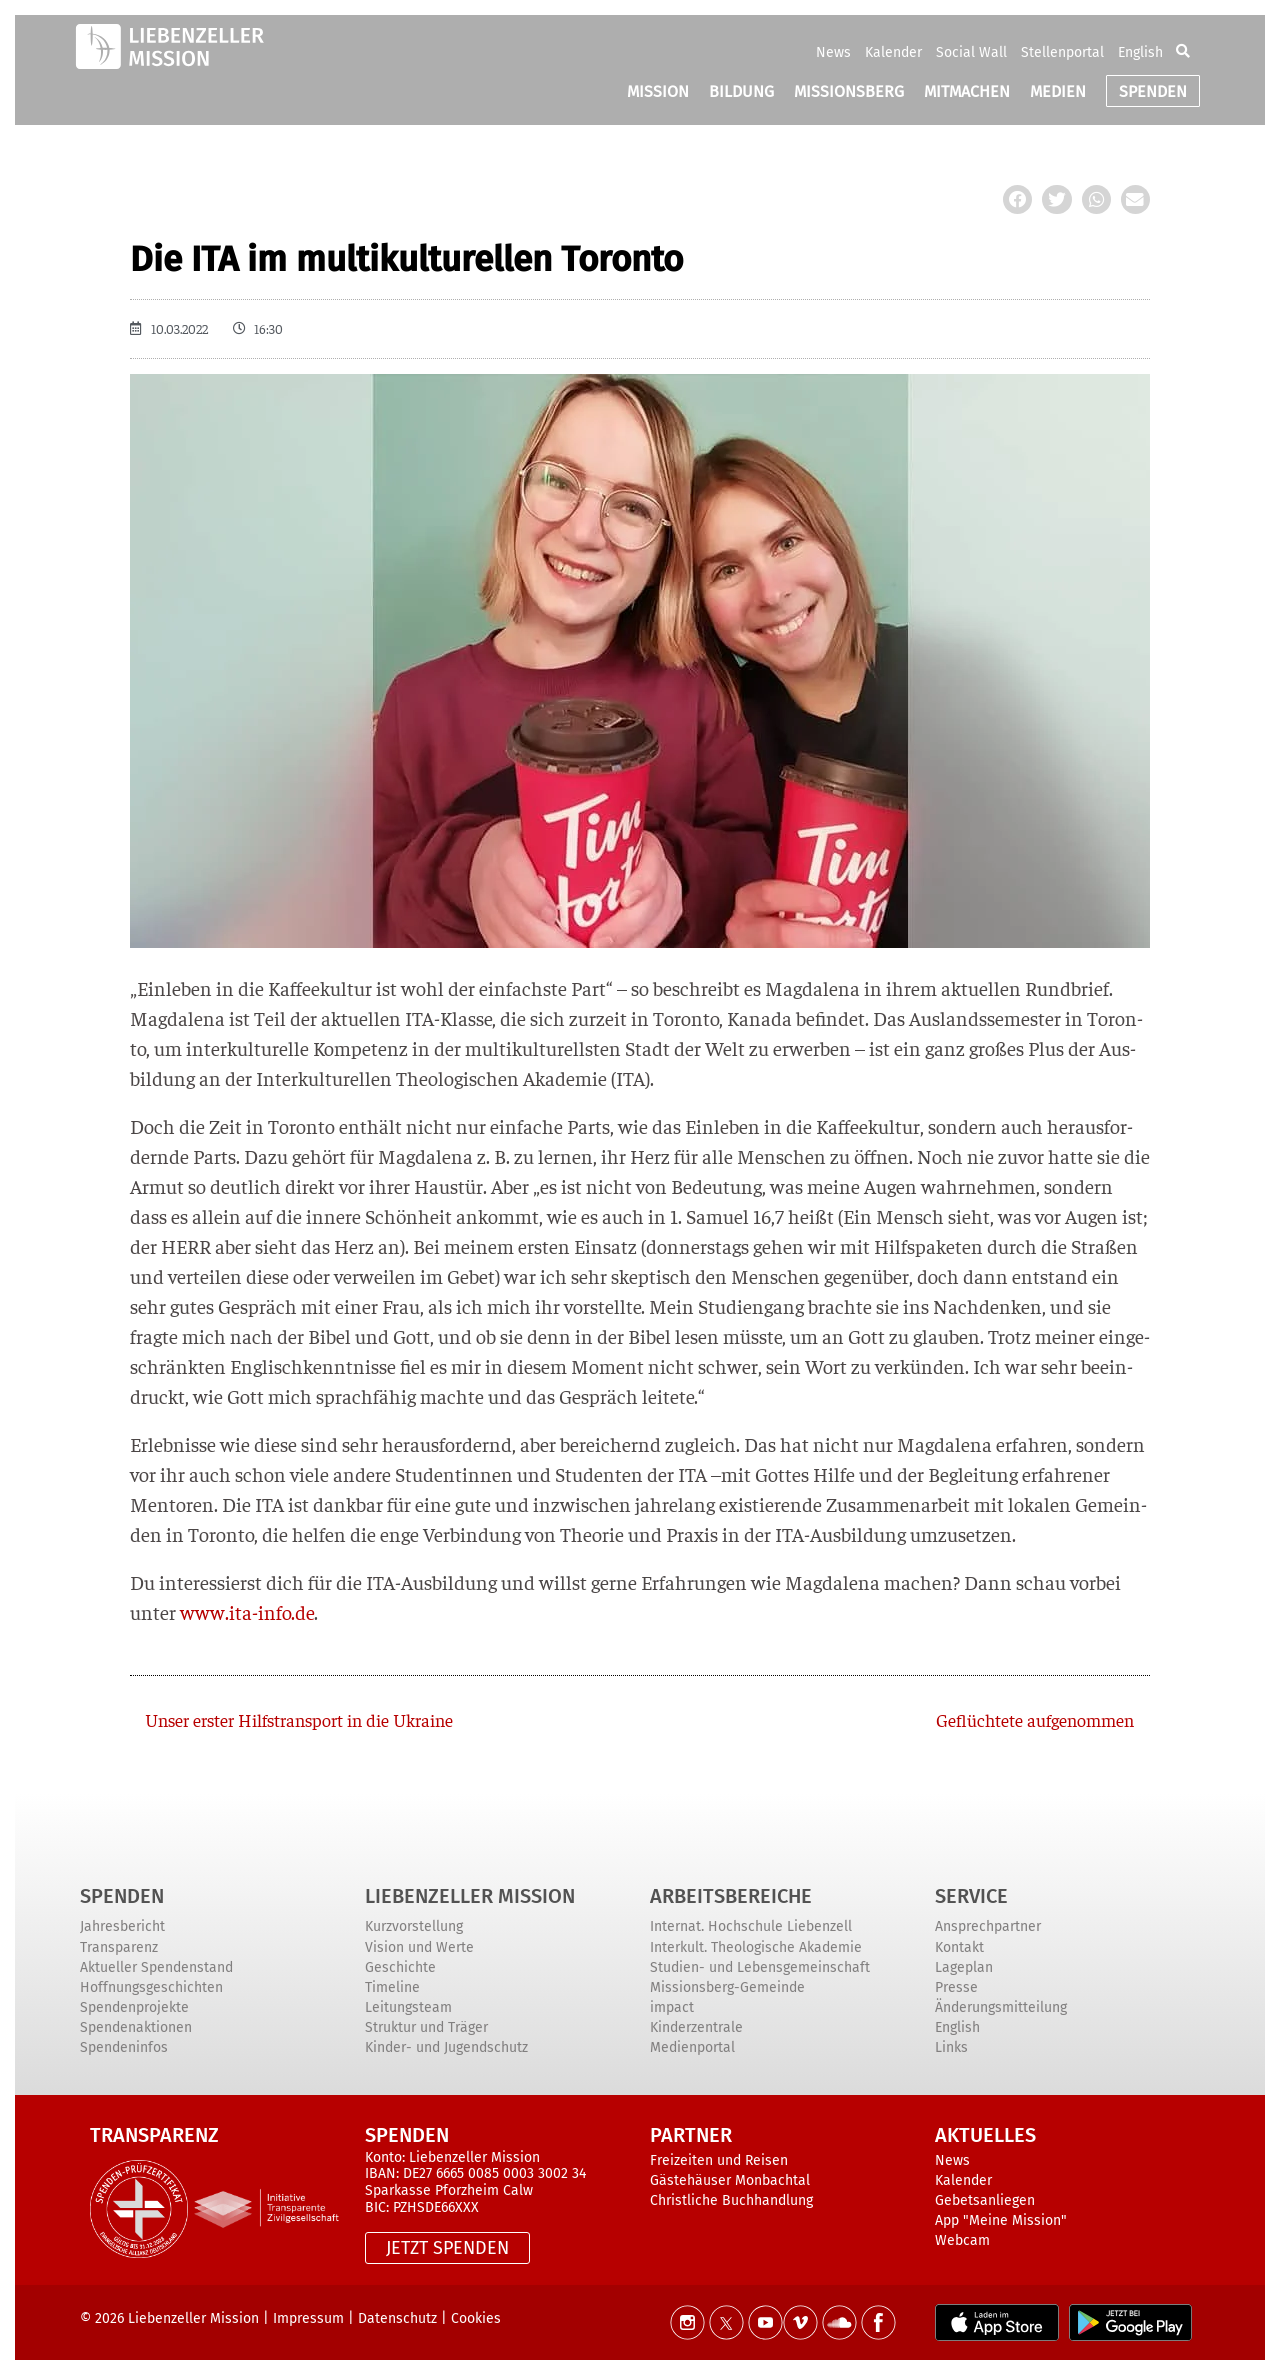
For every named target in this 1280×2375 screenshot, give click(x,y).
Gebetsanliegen (985, 2200)
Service (971, 1896)
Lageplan (964, 1967)
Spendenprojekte (134, 2007)
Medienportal (692, 2047)
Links (951, 2047)
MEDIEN (1058, 91)
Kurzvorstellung (414, 1926)
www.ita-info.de (247, 1611)
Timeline (392, 1987)
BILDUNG (741, 91)
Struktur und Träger (426, 2027)
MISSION (658, 91)
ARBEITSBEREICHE (731, 1896)
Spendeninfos (124, 2047)
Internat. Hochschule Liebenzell (751, 1926)
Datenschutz (397, 2318)
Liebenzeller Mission (470, 1896)
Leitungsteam (408, 2007)
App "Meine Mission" (1001, 2220)
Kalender (893, 52)
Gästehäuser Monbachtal (730, 2180)
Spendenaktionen (136, 2027)
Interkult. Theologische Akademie (756, 1947)
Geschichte (400, 1967)
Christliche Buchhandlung (731, 2200)
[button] (1183, 52)
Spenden (122, 1896)
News (833, 52)
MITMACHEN (967, 91)
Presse (956, 1987)
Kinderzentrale (696, 2027)
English (1140, 52)
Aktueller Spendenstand (156, 1967)
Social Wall (971, 52)
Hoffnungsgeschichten (151, 1987)
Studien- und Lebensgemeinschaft (760, 1967)
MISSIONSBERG (849, 91)
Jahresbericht (122, 1926)
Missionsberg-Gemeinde (727, 1987)
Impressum (308, 2318)
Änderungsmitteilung (1001, 2007)
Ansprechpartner (988, 1926)
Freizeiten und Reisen (719, 2160)
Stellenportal (1062, 52)
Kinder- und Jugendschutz (446, 2047)
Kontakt (959, 1947)
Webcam (962, 2240)
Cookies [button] (476, 2318)
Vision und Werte (419, 1947)
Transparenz (119, 1947)
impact (672, 2007)
